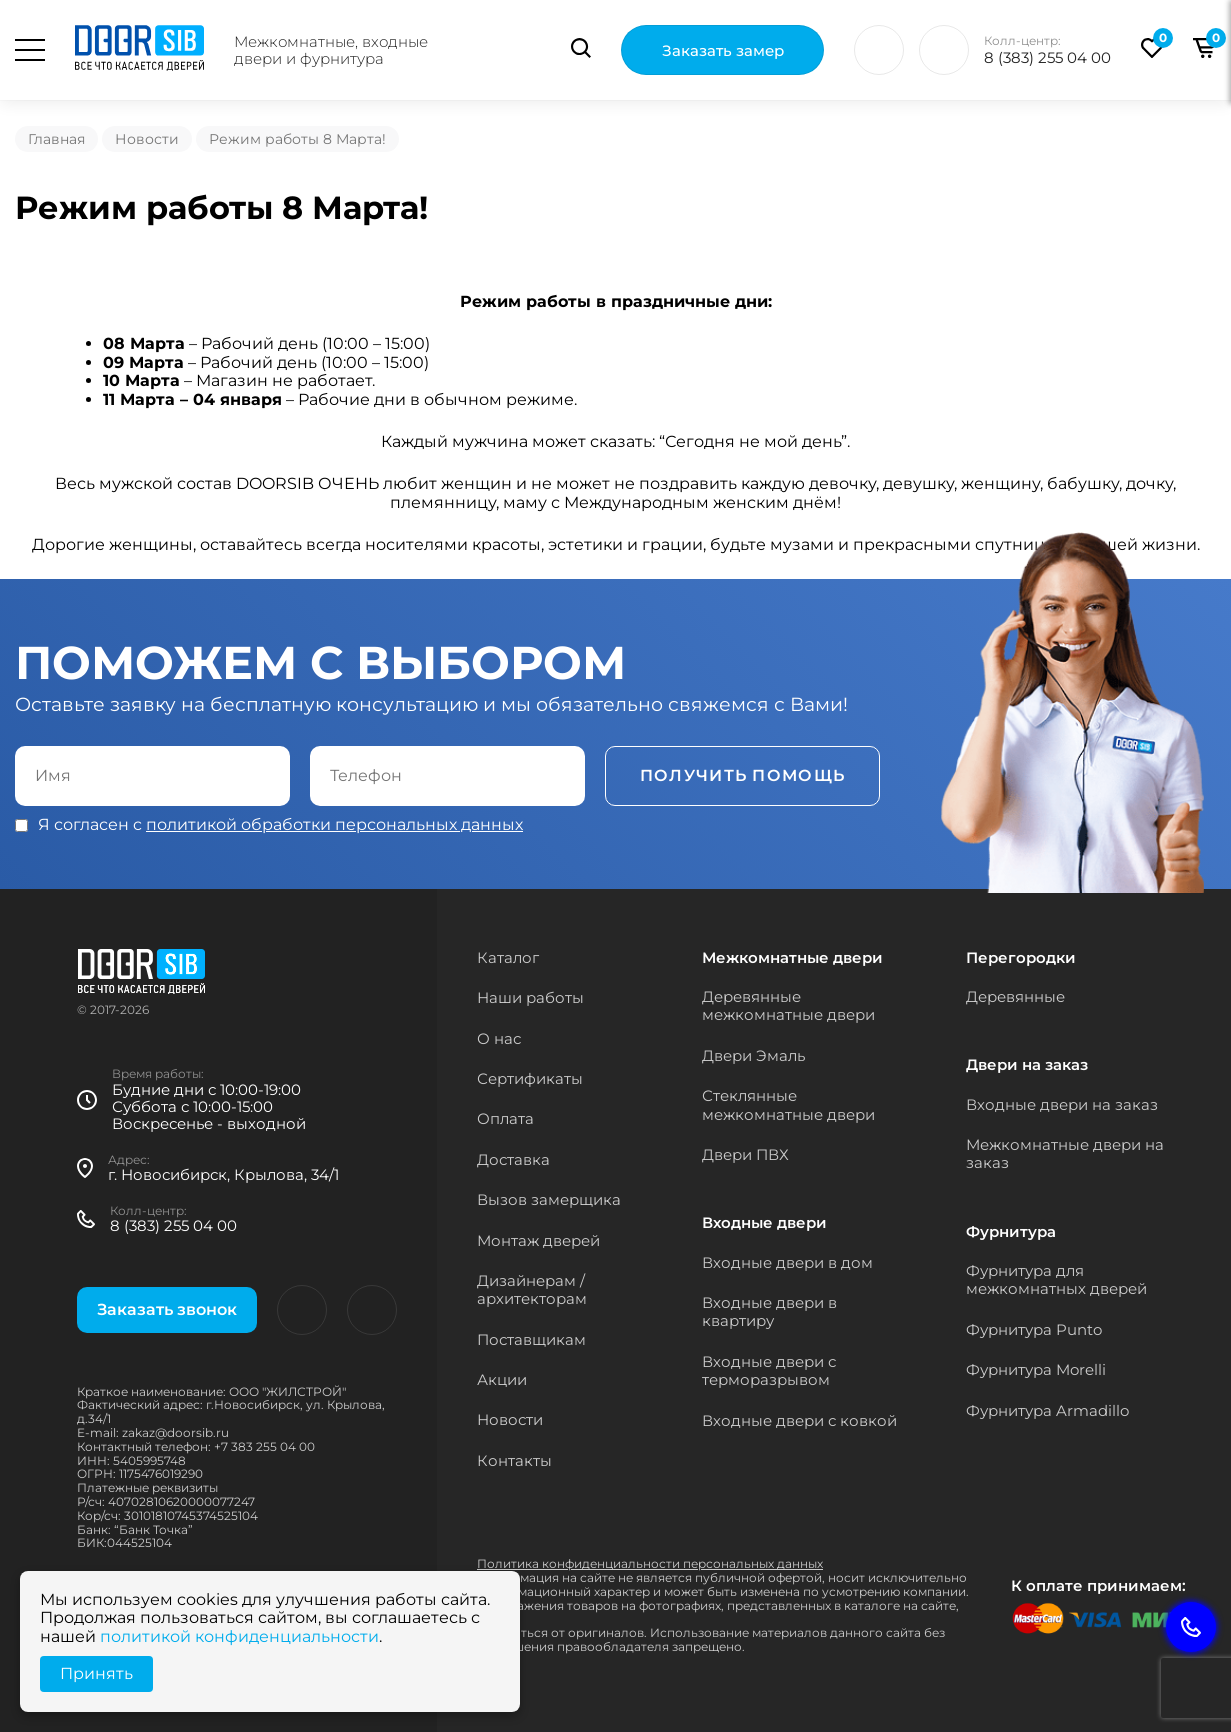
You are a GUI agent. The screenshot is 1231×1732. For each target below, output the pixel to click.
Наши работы (530, 997)
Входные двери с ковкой (799, 1420)
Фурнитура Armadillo (1047, 1410)
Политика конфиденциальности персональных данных (650, 1563)
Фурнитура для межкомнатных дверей (1056, 1279)
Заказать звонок (167, 1309)
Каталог (508, 957)
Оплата (505, 1118)
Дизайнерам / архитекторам (532, 1289)
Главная (56, 139)
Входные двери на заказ (1062, 1104)
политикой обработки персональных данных (334, 824)
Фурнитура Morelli (1036, 1369)
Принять (96, 1673)
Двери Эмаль (753, 1055)
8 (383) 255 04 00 (1047, 57)
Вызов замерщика (549, 1199)
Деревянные (1015, 996)
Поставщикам (531, 1339)
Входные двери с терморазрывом (769, 1370)
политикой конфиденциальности (239, 1636)
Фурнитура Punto (1034, 1329)
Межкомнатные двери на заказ (1065, 1153)
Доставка (513, 1159)
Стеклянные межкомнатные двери (788, 1104)
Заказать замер (723, 50)
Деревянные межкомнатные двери (788, 1005)
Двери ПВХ (745, 1154)
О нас (499, 1038)
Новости (147, 139)
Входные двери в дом (787, 1262)
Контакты (514, 1460)
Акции (502, 1379)
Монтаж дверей (538, 1240)
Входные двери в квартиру (769, 1311)
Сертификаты (530, 1078)
